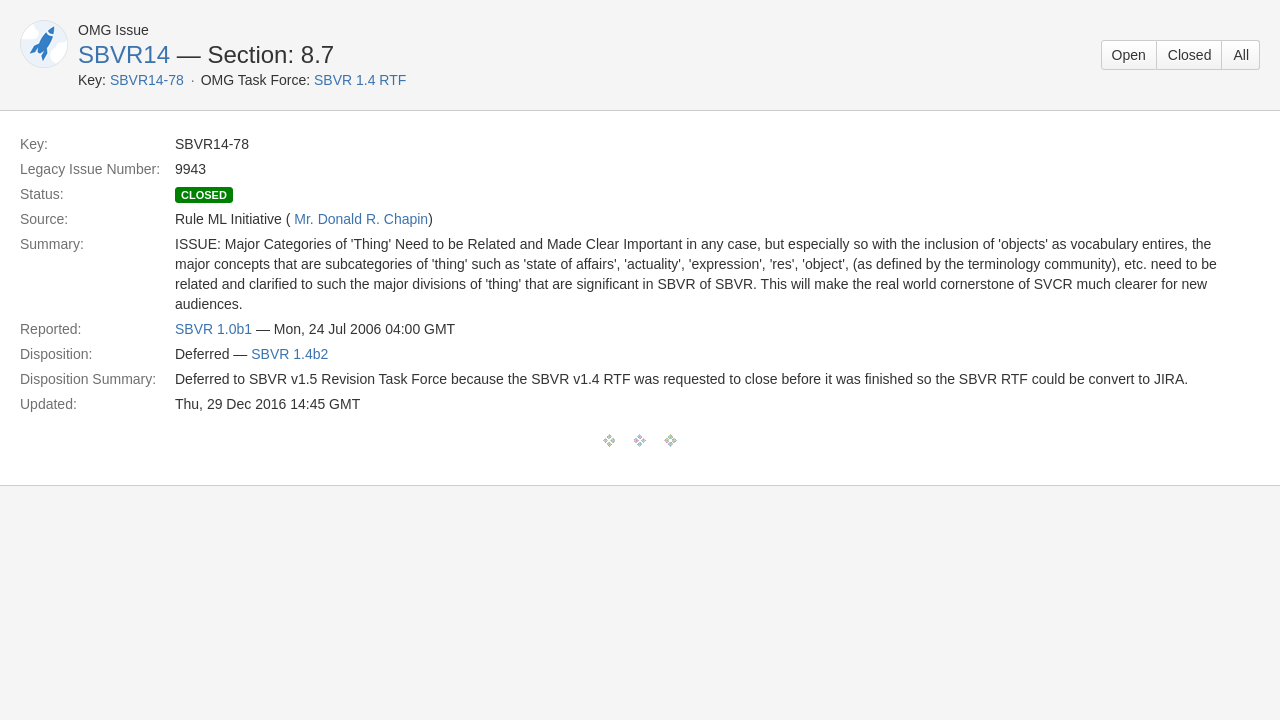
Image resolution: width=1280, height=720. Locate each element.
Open (1129, 55)
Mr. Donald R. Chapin (361, 219)
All (1241, 55)
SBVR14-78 (147, 80)
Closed (1190, 55)
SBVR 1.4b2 (289, 354)
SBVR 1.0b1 (213, 329)
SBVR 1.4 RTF (360, 80)
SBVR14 (124, 54)
